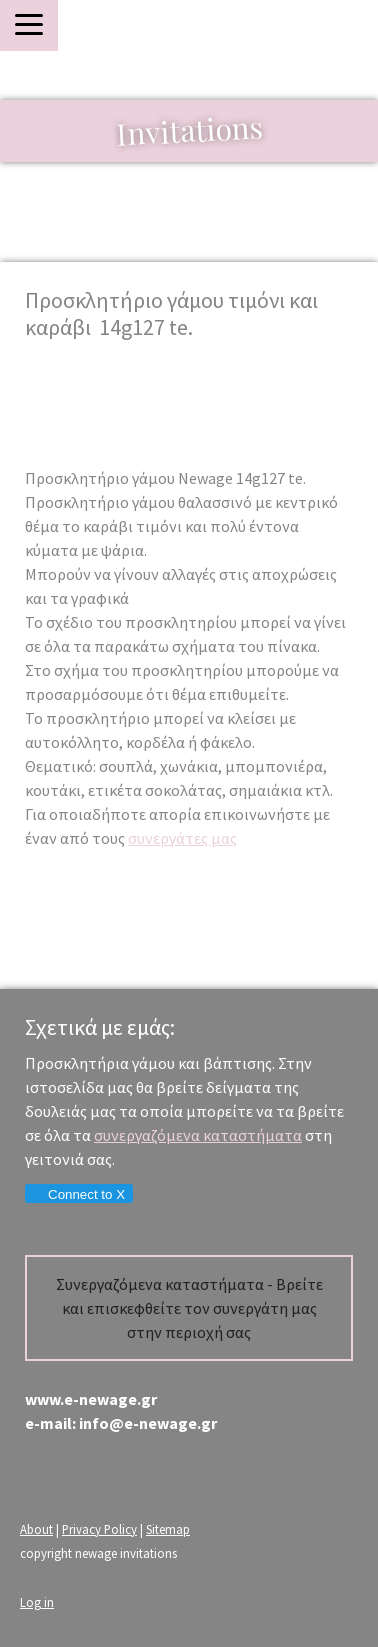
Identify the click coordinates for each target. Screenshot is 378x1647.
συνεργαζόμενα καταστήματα (198, 1135)
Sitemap (168, 1529)
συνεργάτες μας (182, 838)
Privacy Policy (99, 1529)
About (36, 1529)
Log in (37, 1602)
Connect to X (78, 1194)
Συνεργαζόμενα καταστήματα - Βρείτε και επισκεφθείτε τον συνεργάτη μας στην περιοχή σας (189, 1308)
